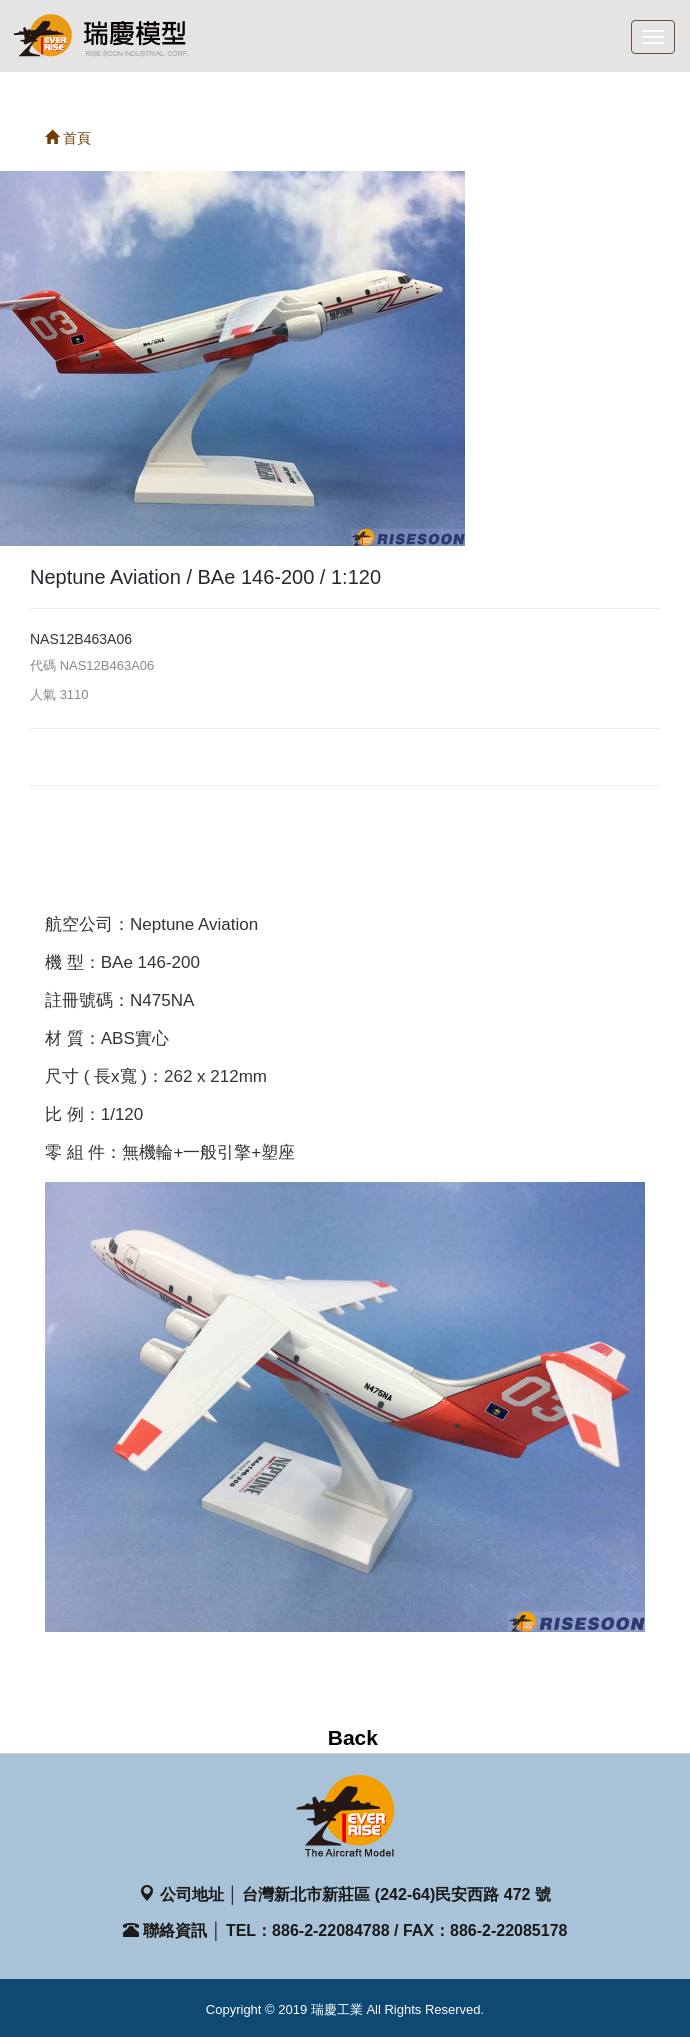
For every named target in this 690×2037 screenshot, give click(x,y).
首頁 (68, 138)
